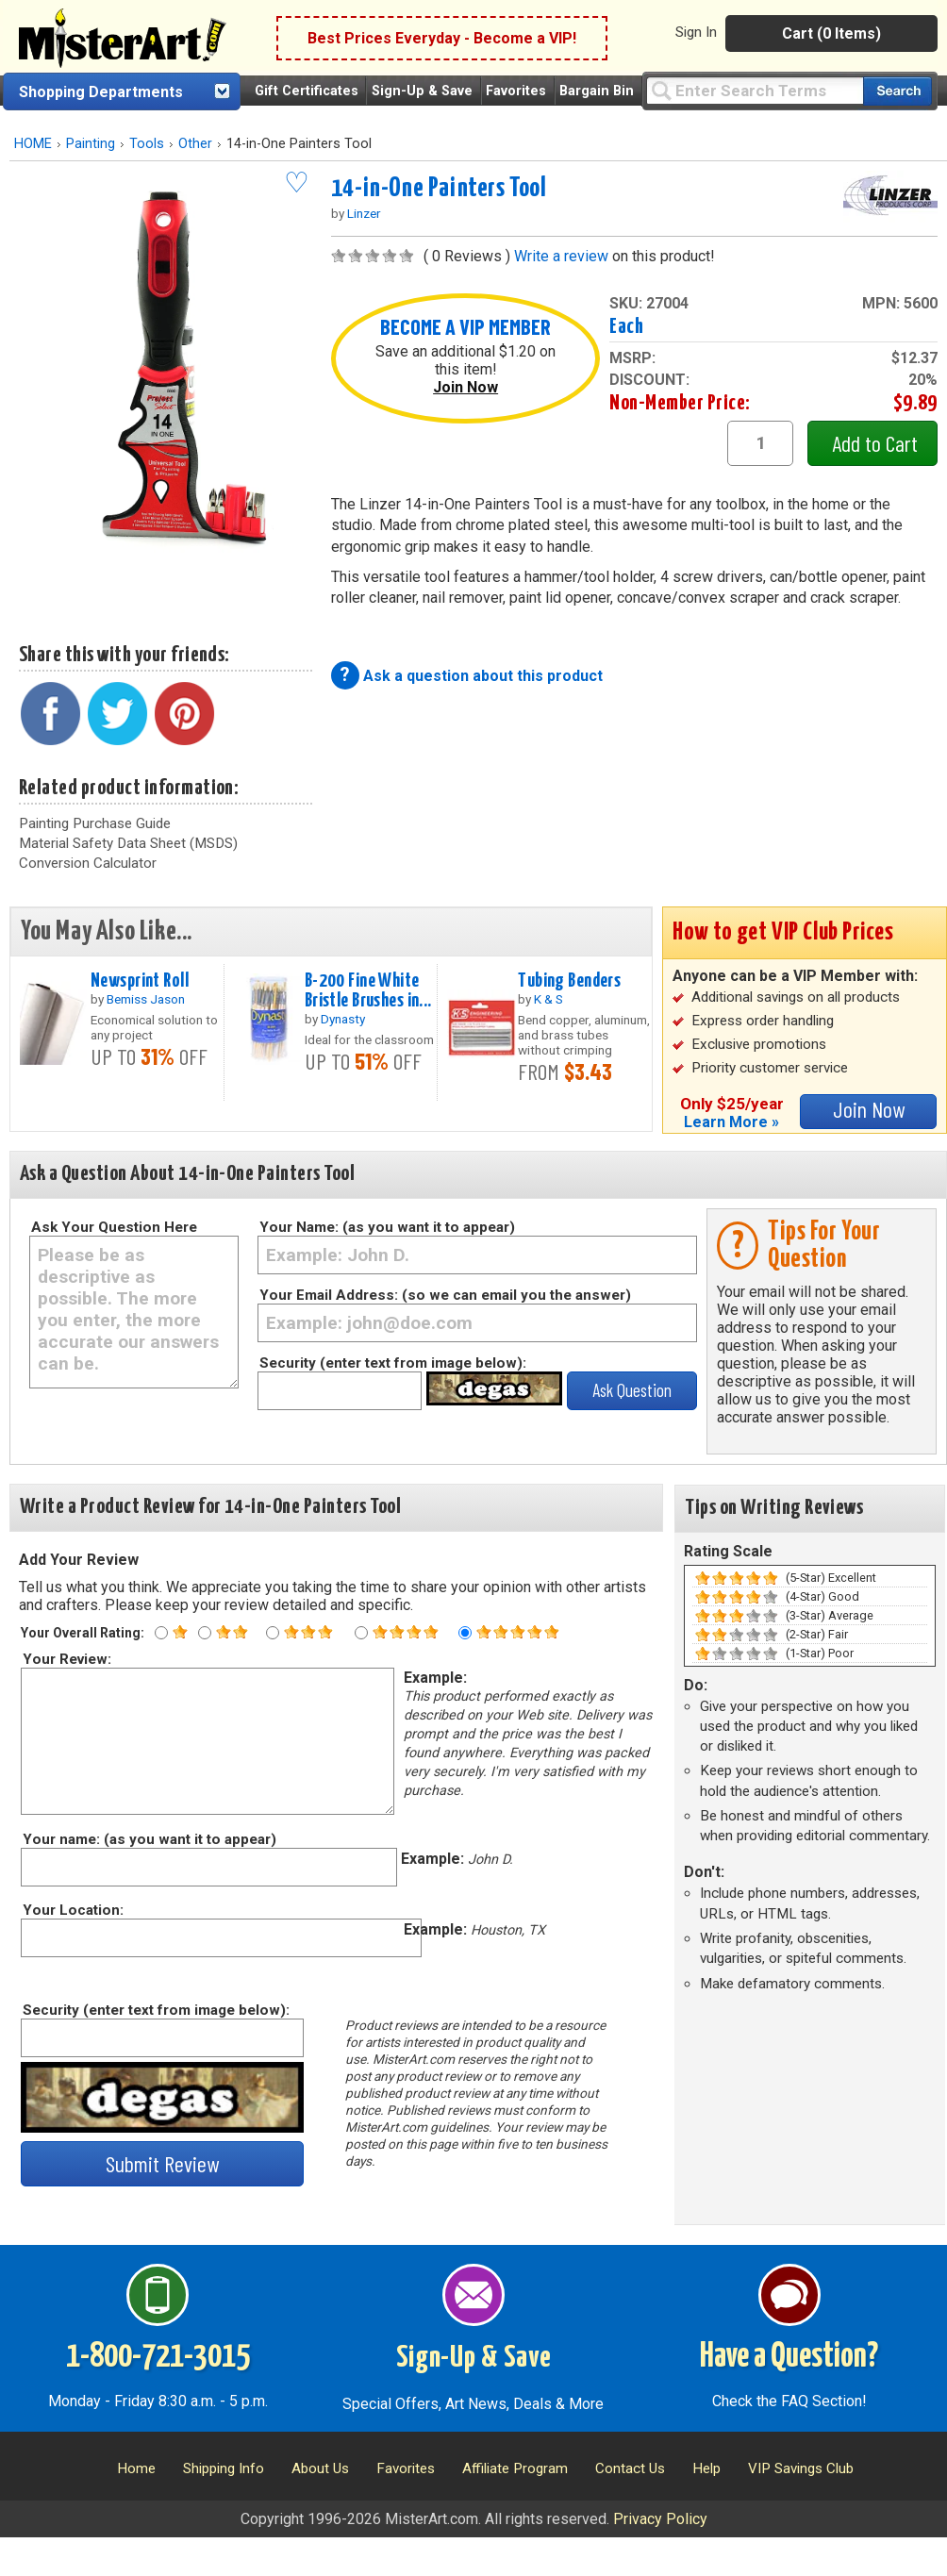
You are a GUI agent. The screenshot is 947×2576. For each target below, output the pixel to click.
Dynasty (343, 1018)
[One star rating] (161, 1632)
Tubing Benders (569, 981)
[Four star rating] (361, 1632)
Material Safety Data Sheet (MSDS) (128, 843)
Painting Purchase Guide (95, 823)
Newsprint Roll (140, 981)
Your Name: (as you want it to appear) (387, 1227)
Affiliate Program (515, 2468)
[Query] (754, 90)
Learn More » (731, 1122)
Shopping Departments (101, 92)
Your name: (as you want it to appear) (148, 1839)
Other (195, 144)
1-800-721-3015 (158, 2357)
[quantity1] (760, 443)
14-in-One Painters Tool (439, 188)
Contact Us (630, 2468)
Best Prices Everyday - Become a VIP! (441, 38)
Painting (90, 144)
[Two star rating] (204, 1632)
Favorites (516, 91)
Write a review (561, 256)
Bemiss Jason (146, 998)
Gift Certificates (306, 91)
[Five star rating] (465, 1632)
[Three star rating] (272, 1632)
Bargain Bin (596, 91)
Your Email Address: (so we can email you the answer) (445, 1295)
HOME (33, 144)
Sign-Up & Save (422, 91)
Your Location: (72, 1910)
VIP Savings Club (801, 2468)
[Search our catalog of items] (897, 91)
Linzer (364, 213)
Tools (146, 144)
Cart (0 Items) (831, 33)
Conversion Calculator (88, 863)
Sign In (696, 32)
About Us (320, 2468)
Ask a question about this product (483, 676)
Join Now (465, 387)
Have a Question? (789, 2357)
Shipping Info (223, 2468)
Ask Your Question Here (114, 1227)
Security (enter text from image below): (392, 1362)
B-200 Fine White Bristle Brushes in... (368, 991)
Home (136, 2468)
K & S (548, 998)
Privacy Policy (660, 2519)
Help (706, 2468)
